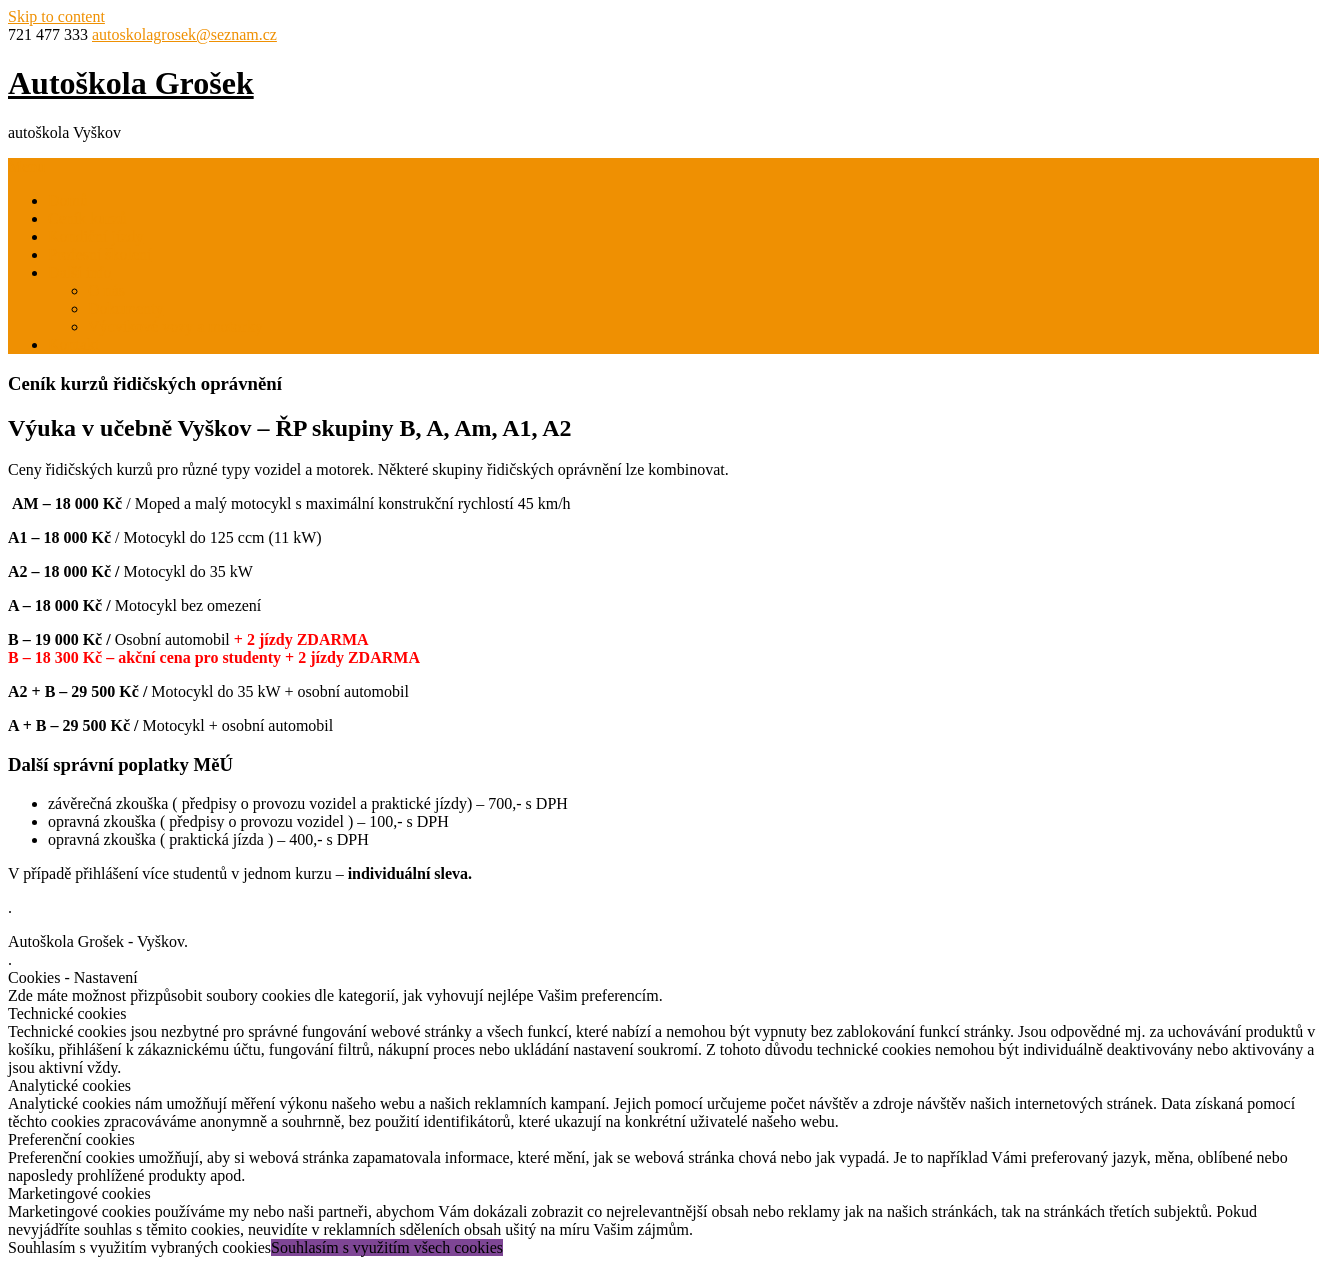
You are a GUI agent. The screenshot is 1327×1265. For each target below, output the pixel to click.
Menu (26, 166)
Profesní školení (100, 254)
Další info (80, 272)
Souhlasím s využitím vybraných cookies (139, 1247)
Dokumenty (126, 308)
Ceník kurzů (87, 218)
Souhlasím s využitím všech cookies (387, 1247)
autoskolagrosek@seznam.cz (184, 34)
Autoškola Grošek (131, 83)
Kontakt (74, 344)
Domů (68, 200)
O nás (106, 290)
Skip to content (56, 16)
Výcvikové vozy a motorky (175, 326)
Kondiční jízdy (96, 236)
